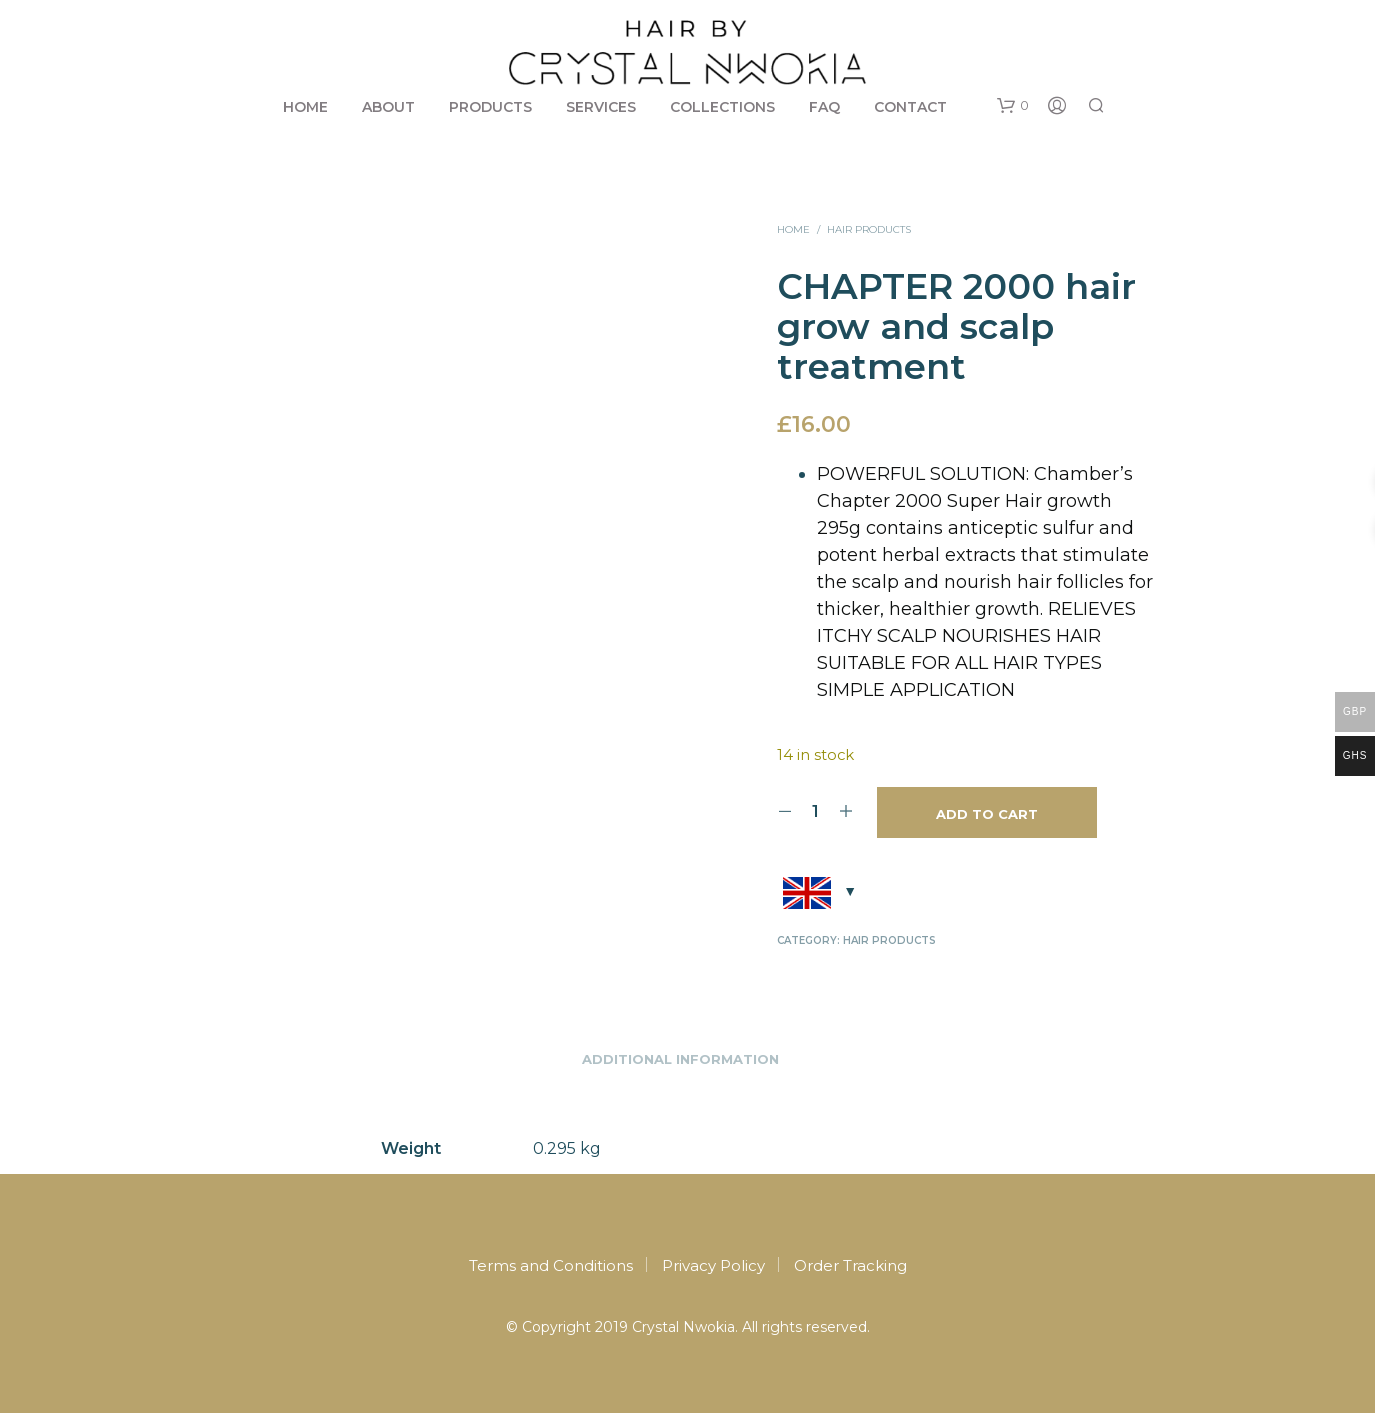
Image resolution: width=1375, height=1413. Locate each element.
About (388, 107)
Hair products (869, 229)
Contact (910, 107)
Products (490, 107)
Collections (722, 107)
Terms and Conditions (551, 1265)
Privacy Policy (713, 1265)
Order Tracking (850, 1265)
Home (305, 107)
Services (601, 107)
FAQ (824, 107)
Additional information (680, 1059)
